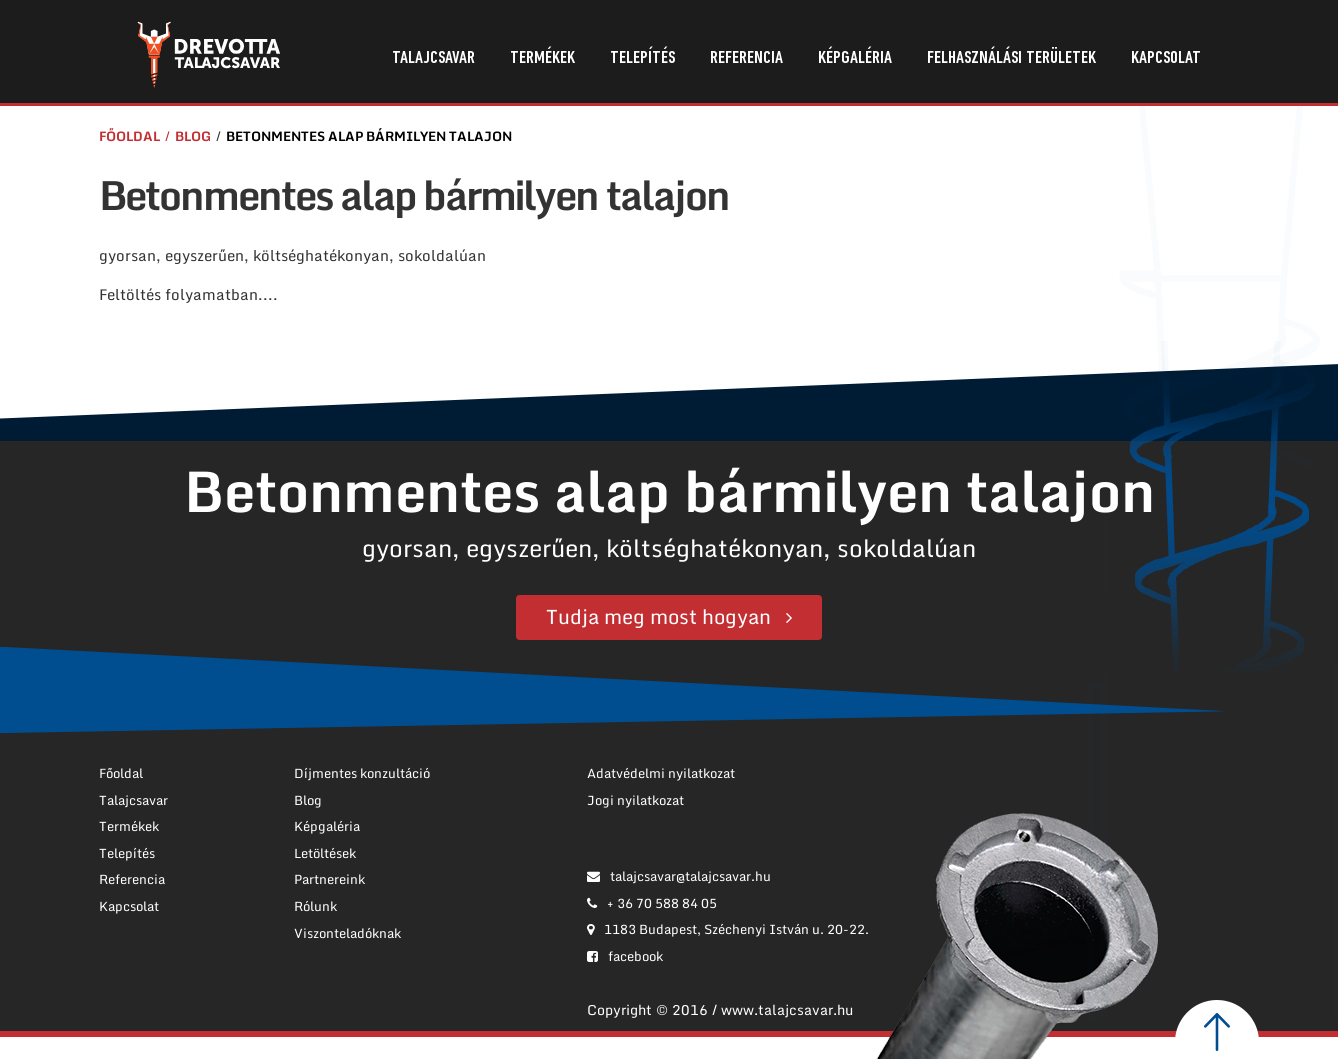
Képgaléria (855, 58)
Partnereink (329, 879)
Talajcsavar (433, 58)
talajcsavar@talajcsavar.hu (679, 876)
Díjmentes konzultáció (362, 773)
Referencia (746, 58)
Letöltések (325, 853)
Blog (193, 136)
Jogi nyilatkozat (635, 800)
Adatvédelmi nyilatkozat (661, 773)
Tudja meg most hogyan (658, 616)
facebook (625, 956)
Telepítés (642, 58)
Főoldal (129, 136)
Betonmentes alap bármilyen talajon (369, 136)
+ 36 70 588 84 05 (652, 903)
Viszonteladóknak (347, 933)
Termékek (542, 58)
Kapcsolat (1166, 58)
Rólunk (315, 906)
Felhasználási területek (1011, 58)
